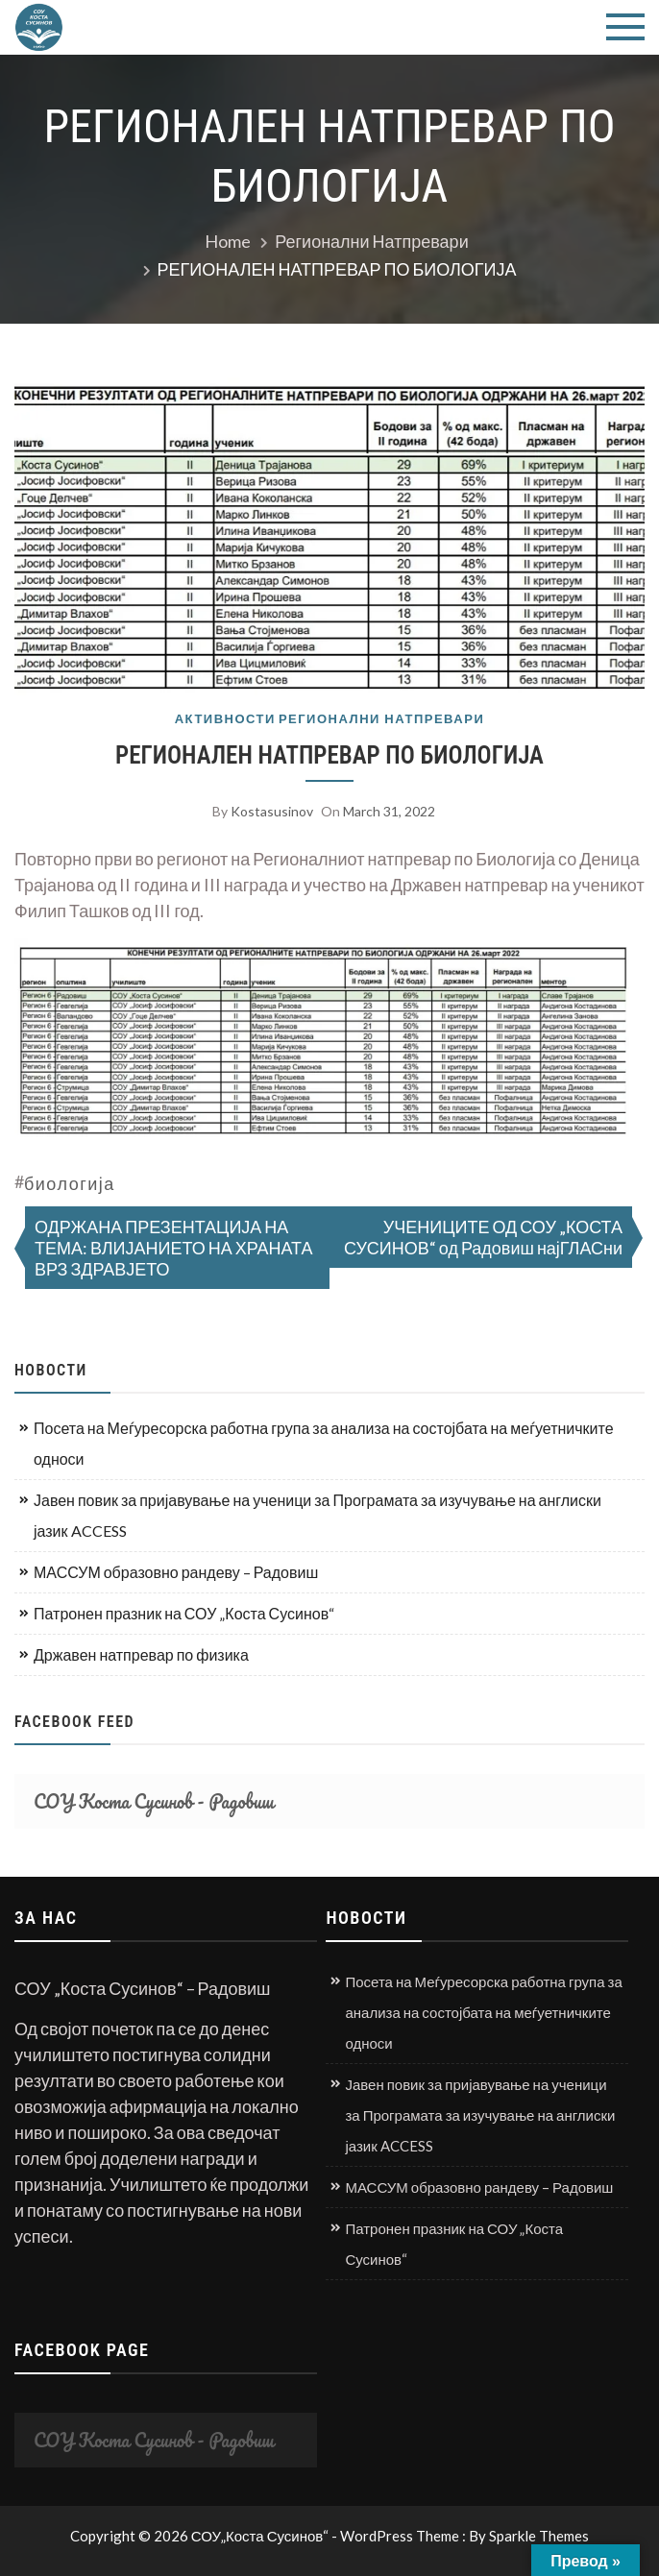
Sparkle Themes (539, 2535)
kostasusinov (272, 811)
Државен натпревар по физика (141, 1654)
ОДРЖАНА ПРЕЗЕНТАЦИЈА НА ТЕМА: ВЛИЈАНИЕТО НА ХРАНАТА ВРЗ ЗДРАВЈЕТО (174, 1247)
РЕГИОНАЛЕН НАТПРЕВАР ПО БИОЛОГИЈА (329, 755)
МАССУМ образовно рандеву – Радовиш (176, 1572)
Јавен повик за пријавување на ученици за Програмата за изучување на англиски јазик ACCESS (317, 1515)
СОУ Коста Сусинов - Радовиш (154, 1801)
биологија (69, 1183)
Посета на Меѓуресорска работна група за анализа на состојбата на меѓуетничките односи (324, 1443)
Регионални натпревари (381, 719)
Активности (225, 719)
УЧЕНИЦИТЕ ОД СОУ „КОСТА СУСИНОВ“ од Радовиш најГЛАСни (483, 1237)
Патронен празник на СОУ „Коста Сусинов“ (184, 1613)
